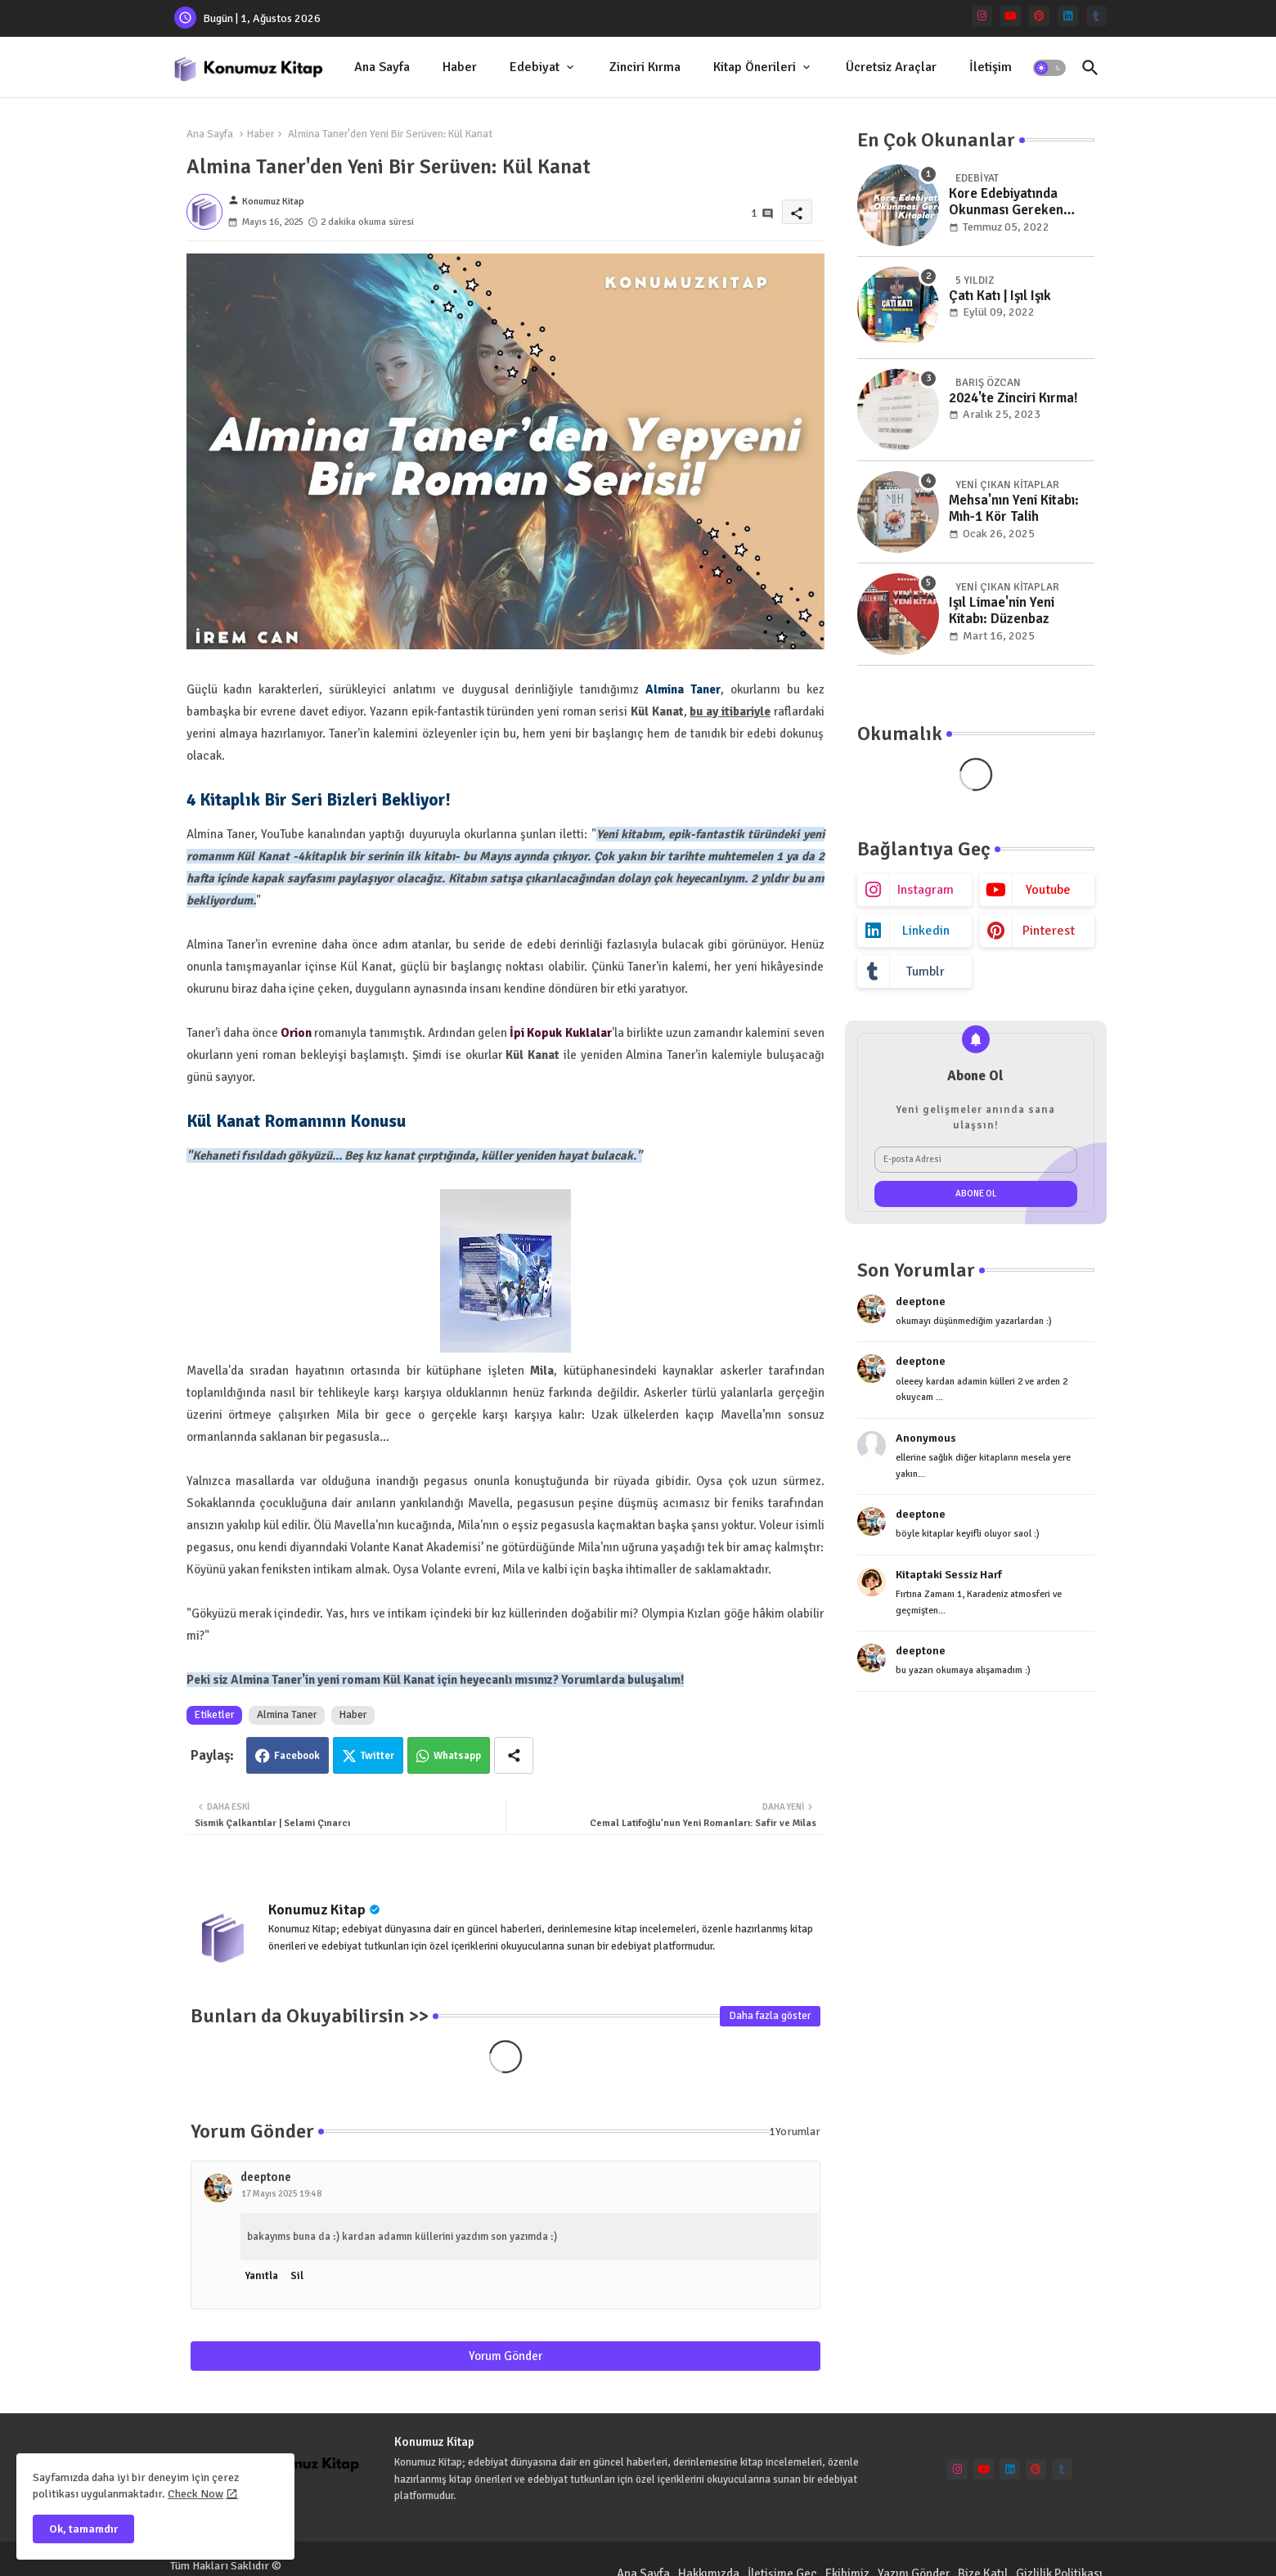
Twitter (377, 1755)
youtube (1048, 890)
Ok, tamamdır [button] (83, 2529)
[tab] (382, 67)
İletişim (990, 67)
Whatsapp (457, 1755)
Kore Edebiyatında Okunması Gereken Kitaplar (1006, 202)
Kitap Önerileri (754, 67)
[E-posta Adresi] (975, 1160)
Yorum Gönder (505, 2356)
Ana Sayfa (382, 67)
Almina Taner (287, 1714)
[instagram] (982, 16)
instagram (925, 890)
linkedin (926, 930)
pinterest (1048, 930)
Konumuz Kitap (317, 1910)
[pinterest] (1039, 16)
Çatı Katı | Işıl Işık (1000, 296)
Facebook (297, 1755)
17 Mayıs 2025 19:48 (281, 2193)
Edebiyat (534, 67)
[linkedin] (1068, 16)
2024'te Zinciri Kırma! (1013, 398)
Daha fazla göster (770, 2015)
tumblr (925, 971)
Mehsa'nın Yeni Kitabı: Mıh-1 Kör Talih (1014, 508)
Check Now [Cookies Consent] (195, 2494)
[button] (1049, 68)
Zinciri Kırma (645, 67)
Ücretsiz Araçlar (891, 67)
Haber (460, 67)
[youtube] (1010, 16)
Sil (296, 2275)
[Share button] (513, 1755)
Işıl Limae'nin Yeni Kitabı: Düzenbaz (1001, 611)
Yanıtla (261, 2275)
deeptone (265, 2177)
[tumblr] (1096, 16)
